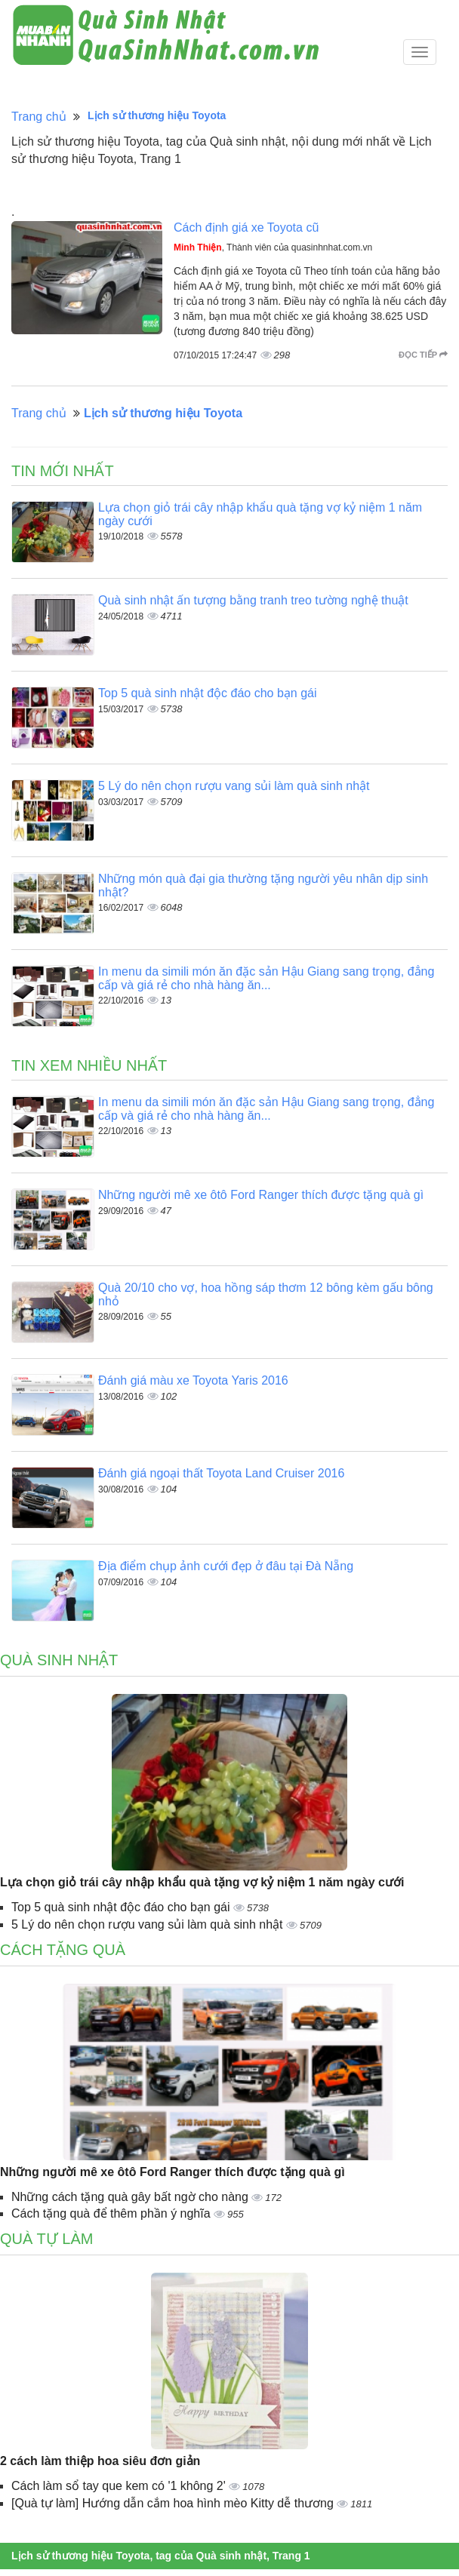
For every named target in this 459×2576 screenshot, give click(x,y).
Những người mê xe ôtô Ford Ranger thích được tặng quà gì (261, 1194)
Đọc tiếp (423, 354)
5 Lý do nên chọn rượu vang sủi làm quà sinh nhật (234, 785)
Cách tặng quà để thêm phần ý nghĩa (112, 2213)
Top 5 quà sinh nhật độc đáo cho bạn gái (207, 693)
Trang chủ (38, 116)
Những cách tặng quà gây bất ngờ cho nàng (131, 2196)
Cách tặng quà (62, 1949)
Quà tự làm (46, 2238)
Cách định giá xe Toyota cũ (246, 227)
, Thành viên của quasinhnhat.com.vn (273, 247)
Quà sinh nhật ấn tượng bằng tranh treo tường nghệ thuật (253, 600)
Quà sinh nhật (59, 1660)
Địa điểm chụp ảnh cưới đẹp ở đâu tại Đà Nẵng (225, 1566)
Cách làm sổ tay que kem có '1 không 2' (120, 2485)
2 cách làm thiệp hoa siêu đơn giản (100, 2461)
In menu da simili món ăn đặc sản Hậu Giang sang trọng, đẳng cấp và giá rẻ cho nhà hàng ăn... (266, 978)
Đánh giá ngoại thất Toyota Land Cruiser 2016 (221, 1473)
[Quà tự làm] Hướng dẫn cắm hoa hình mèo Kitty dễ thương (174, 2503)
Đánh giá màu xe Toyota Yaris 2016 (193, 1380)
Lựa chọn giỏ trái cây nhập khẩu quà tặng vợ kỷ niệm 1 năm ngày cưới (202, 1882)
